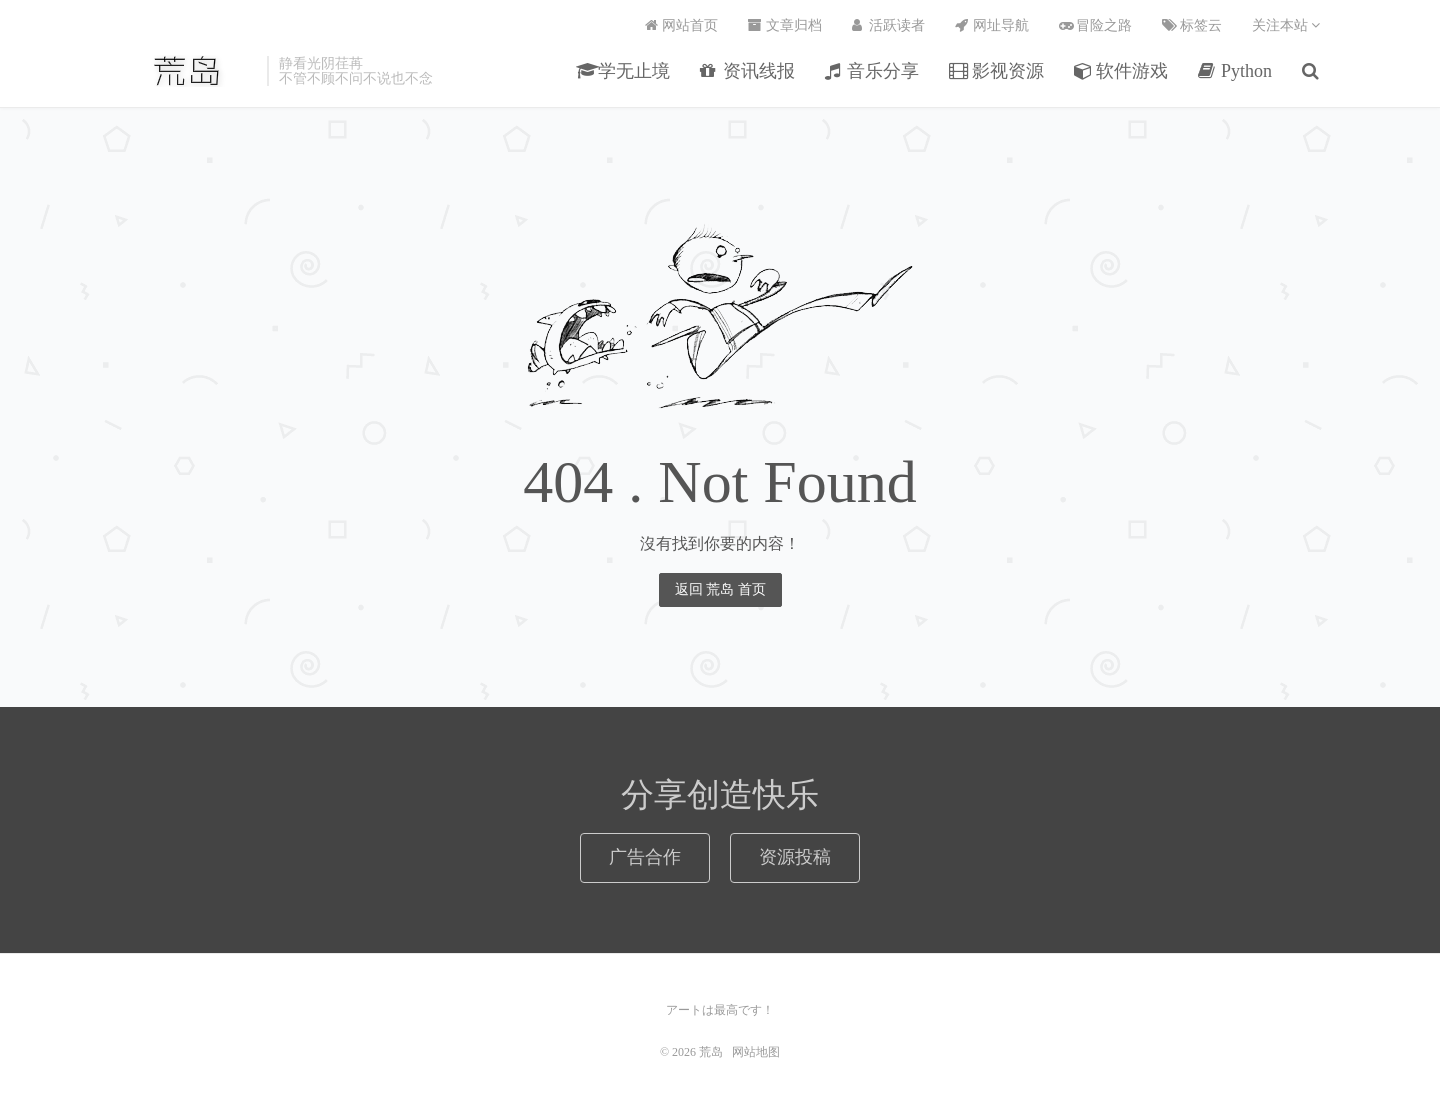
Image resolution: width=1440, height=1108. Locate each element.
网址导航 (992, 25)
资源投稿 (795, 857)
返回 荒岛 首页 (720, 589)
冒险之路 (1096, 25)
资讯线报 (747, 71)
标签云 (1192, 25)
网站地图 (756, 1052)
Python (1235, 71)
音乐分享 (872, 71)
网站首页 (682, 25)
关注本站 (1286, 25)
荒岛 (188, 71)
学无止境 (623, 71)
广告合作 (645, 857)
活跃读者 (889, 25)
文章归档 (785, 25)
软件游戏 (1121, 71)
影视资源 (996, 71)
